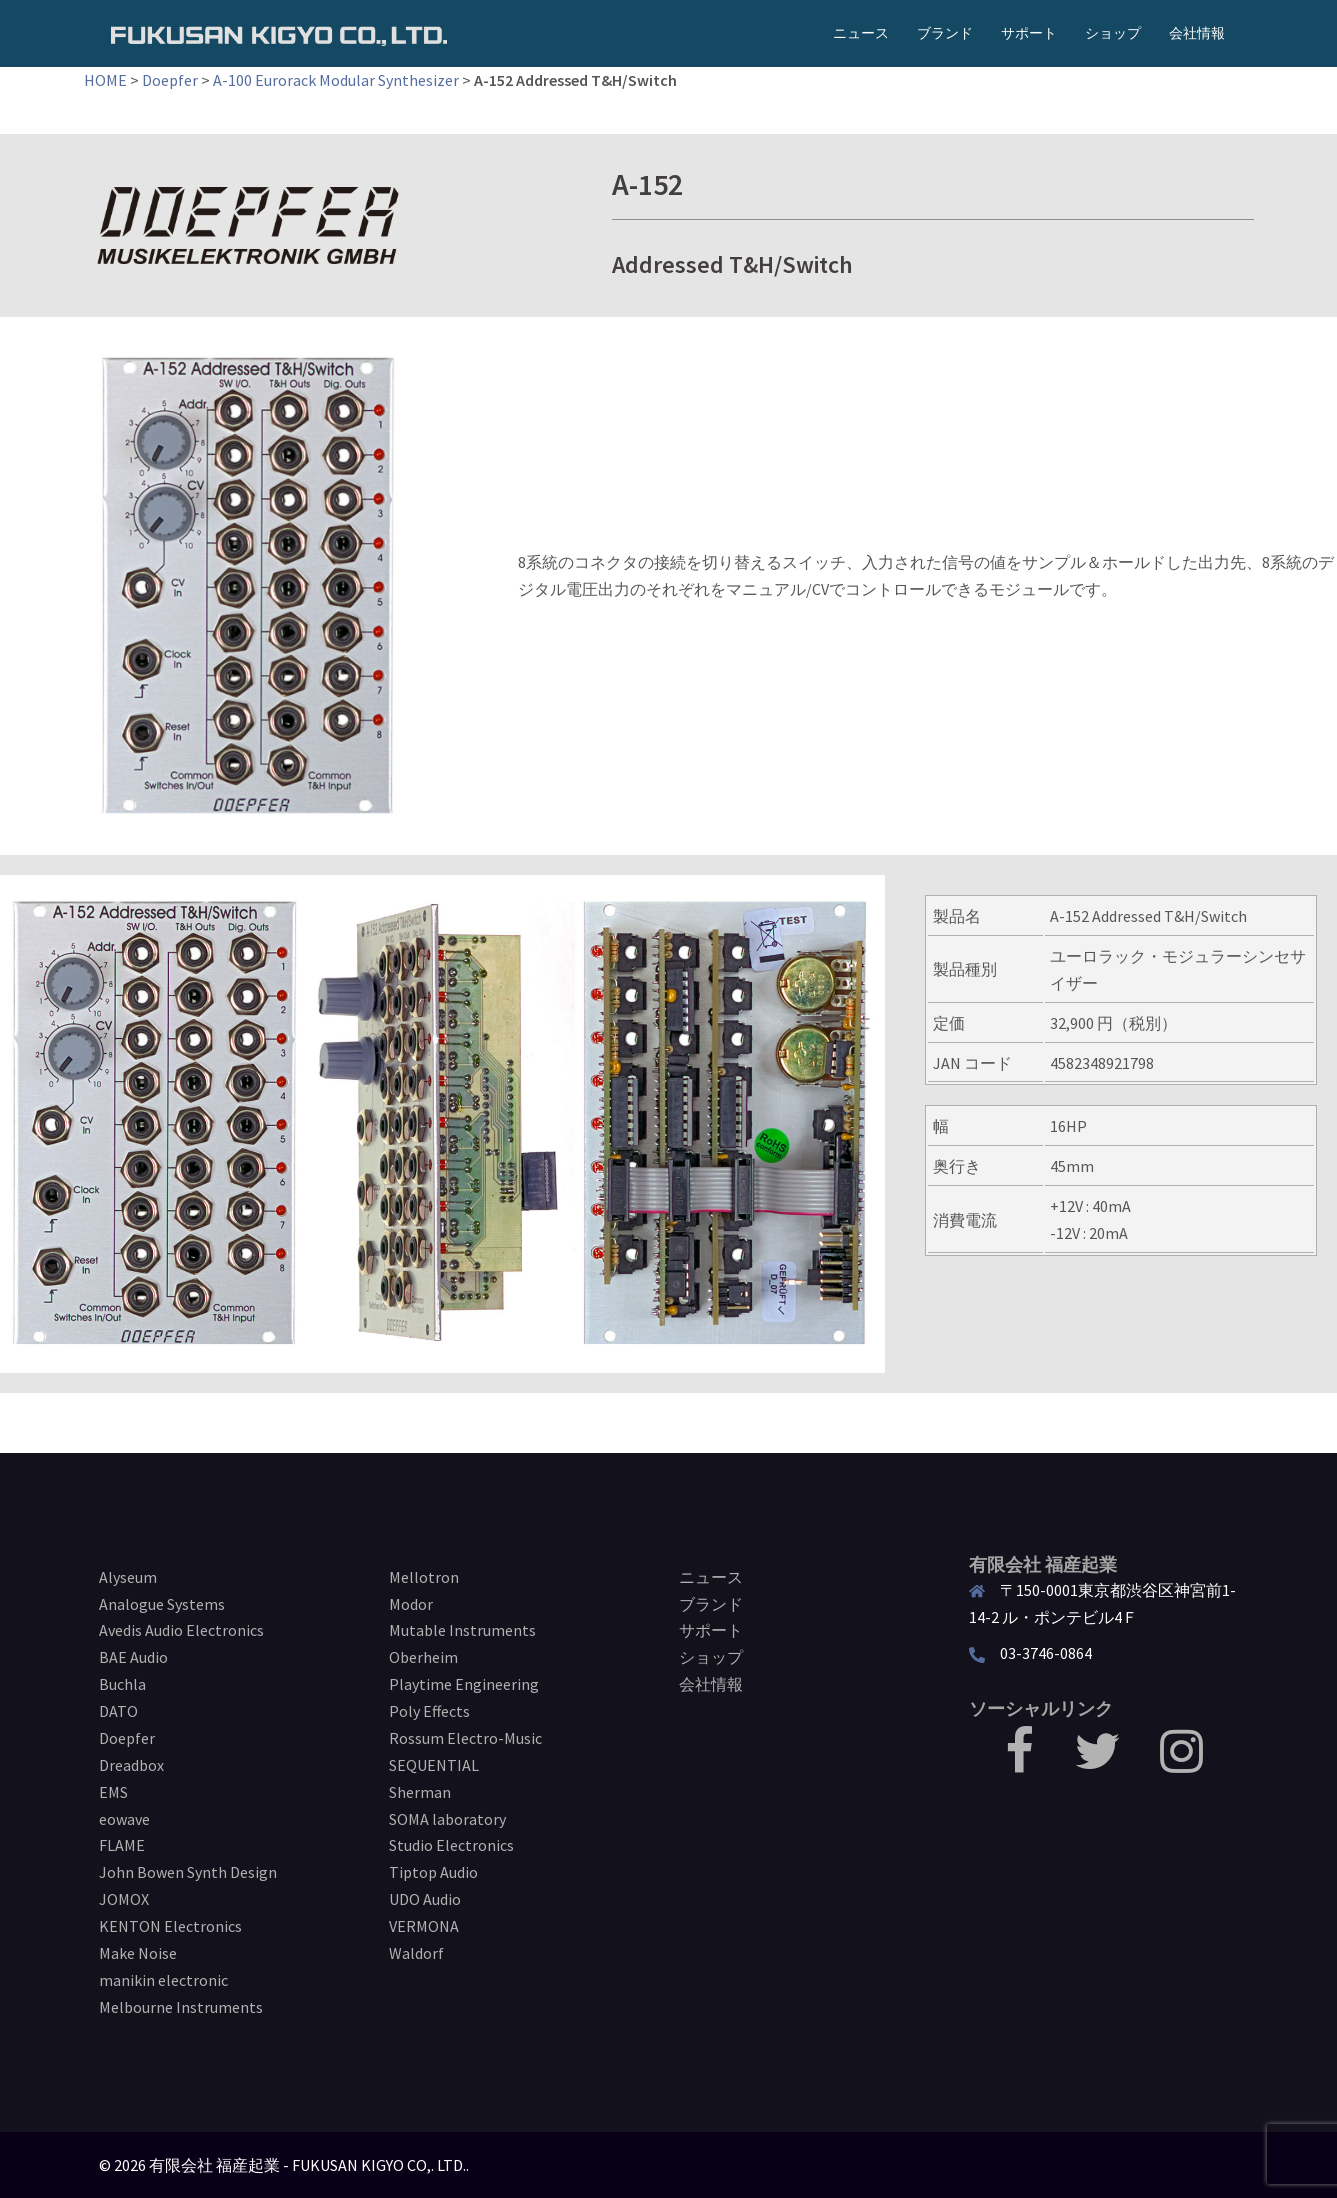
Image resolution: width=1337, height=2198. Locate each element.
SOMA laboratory (447, 1819)
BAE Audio (133, 1657)
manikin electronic (163, 1980)
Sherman (420, 1792)
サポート (1029, 33)
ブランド (945, 33)
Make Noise (138, 1953)
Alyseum (128, 1577)
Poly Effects (429, 1711)
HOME (105, 80)
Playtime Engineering (464, 1684)
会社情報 (1197, 33)
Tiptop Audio (433, 1872)
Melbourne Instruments (181, 2007)
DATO (118, 1711)
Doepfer (170, 80)
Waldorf (416, 1953)
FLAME (122, 1845)
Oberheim (423, 1657)
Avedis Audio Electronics (181, 1630)
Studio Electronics (451, 1845)
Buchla (122, 1684)
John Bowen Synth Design (188, 1872)
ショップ (1113, 33)
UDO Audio (425, 1899)
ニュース (861, 33)
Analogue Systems (162, 1604)
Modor (411, 1604)
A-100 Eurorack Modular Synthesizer (336, 80)
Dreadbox (131, 1765)
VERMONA (424, 1926)
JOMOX (124, 1899)
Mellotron (424, 1577)
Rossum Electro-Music (465, 1738)
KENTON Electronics (170, 1926)
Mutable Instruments (462, 1630)
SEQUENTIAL (434, 1765)
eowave (124, 1819)
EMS (113, 1792)
